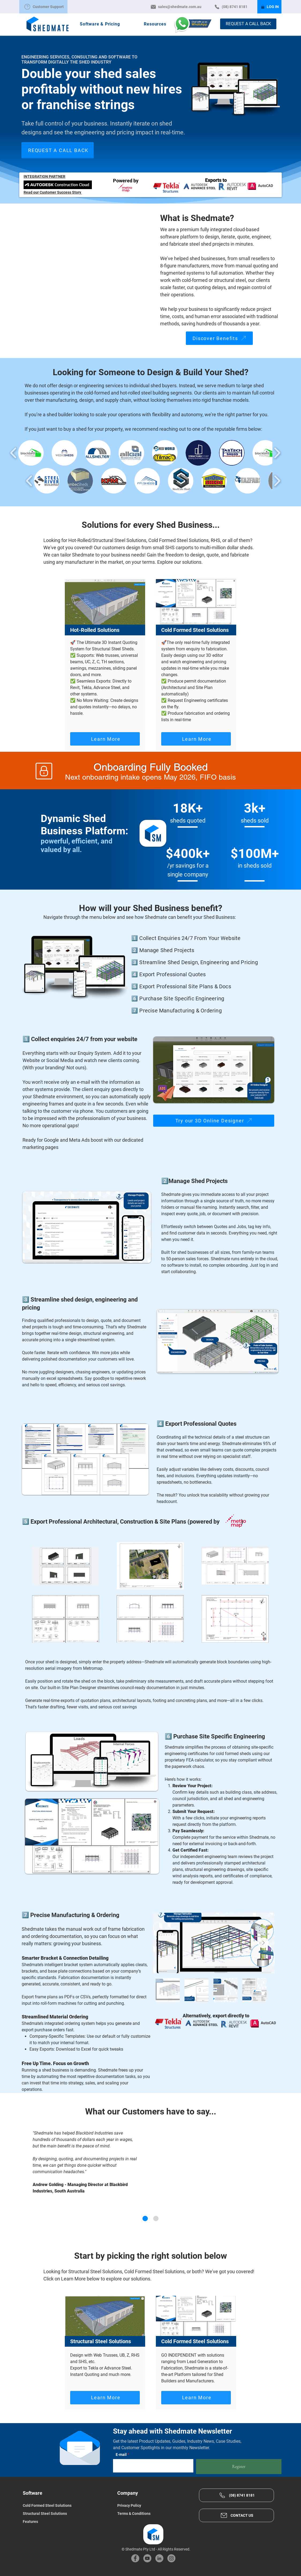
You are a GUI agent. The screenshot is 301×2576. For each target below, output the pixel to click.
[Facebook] (135, 2558)
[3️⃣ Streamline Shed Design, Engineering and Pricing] (198, 962)
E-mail (121, 2454)
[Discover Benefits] (219, 338)
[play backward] (13, 452)
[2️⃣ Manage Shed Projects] (198, 950)
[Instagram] (171, 2558)
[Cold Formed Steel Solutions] (63, 2505)
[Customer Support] (43, 6)
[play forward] (277, 452)
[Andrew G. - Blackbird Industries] (145, 2218)
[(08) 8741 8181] (230, 6)
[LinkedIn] (159, 2558)
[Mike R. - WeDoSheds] (156, 2218)
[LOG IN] (269, 6)
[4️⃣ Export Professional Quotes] (198, 974)
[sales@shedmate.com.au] (176, 6)
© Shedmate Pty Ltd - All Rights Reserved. (156, 2549)
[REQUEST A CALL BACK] (248, 24)
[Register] (238, 2466)
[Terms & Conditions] (157, 2513)
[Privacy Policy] (157, 2505)
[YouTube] (147, 2558)
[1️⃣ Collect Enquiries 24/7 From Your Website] (198, 938)
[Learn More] (105, 739)
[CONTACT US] (236, 2515)
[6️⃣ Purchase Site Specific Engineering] (198, 998)
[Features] (63, 2521)
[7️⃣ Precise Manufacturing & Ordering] (198, 1011)
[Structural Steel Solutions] (63, 2513)
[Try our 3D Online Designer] (213, 1121)
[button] (99, 24)
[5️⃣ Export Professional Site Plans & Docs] (198, 986)
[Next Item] (263, 1942)
